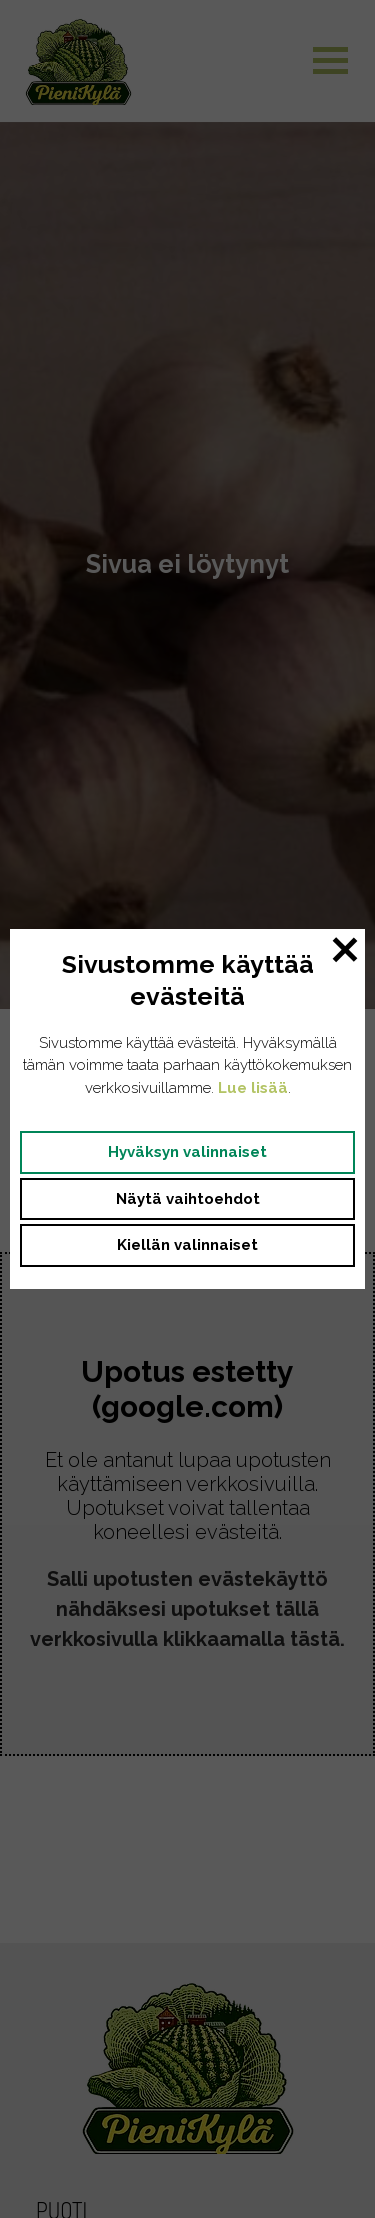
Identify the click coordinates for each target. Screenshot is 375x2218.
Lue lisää (253, 1088)
